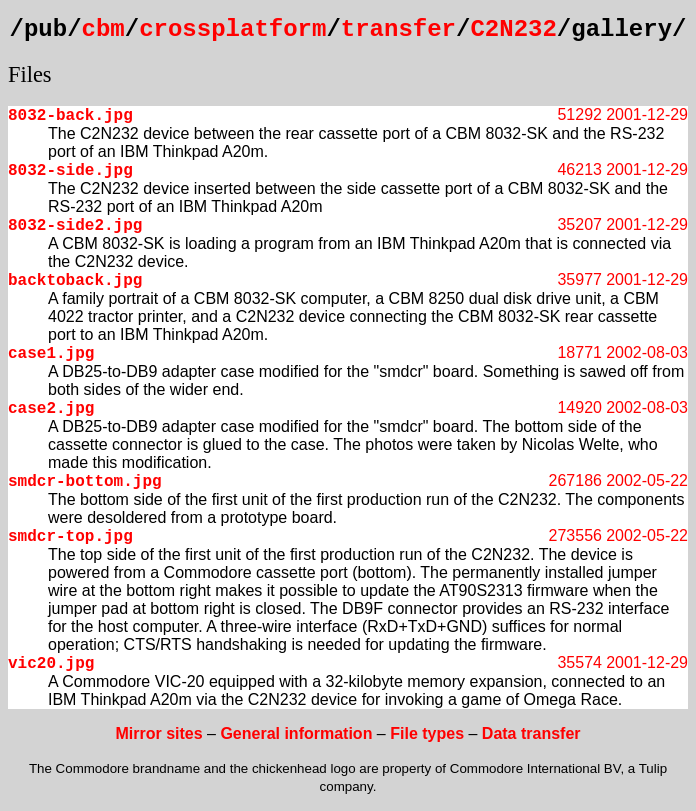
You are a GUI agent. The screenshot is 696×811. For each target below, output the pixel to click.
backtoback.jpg (75, 281)
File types (427, 733)
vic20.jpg (51, 664)
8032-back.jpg (70, 116)
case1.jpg (51, 354)
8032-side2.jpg (75, 226)
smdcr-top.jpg (70, 537)
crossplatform (232, 29)
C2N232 (513, 29)
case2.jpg (51, 409)
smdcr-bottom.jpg (85, 482)
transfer (398, 29)
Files (30, 74)
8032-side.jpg (70, 171)
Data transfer (531, 733)
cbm (103, 29)
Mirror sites (158, 733)
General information (296, 733)
